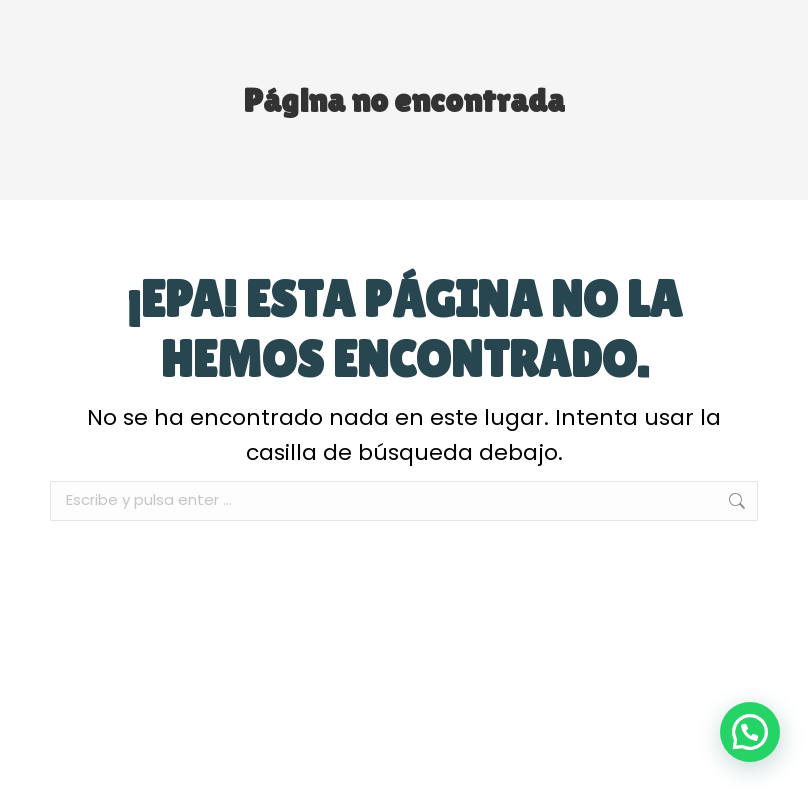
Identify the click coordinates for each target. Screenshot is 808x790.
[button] (750, 732)
